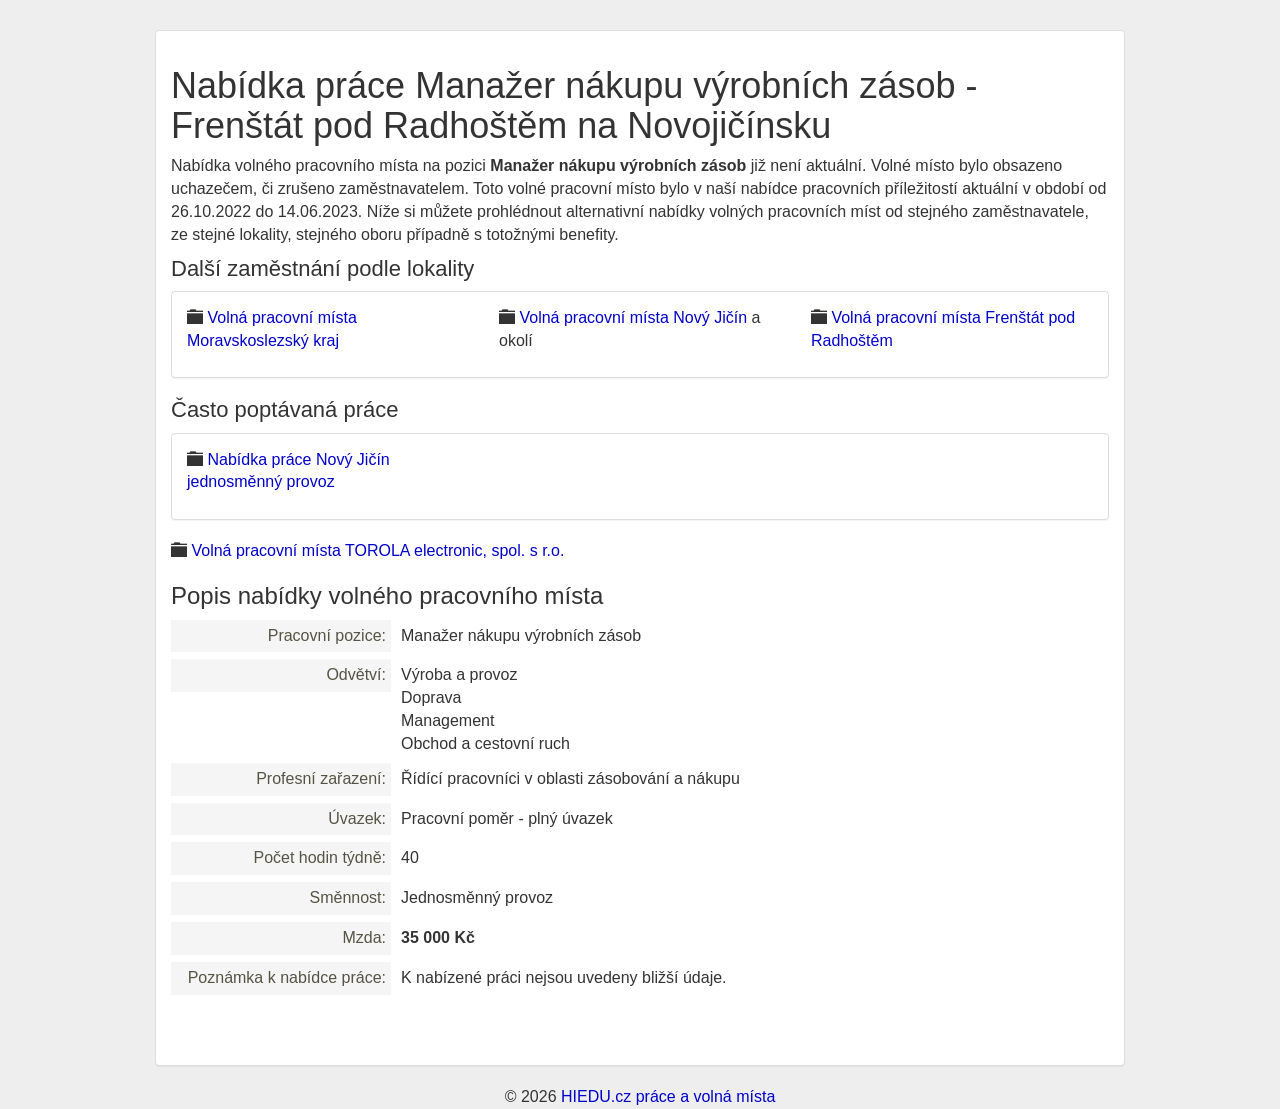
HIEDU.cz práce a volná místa (668, 1096)
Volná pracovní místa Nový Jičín (633, 317)
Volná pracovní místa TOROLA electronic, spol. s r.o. (377, 550)
